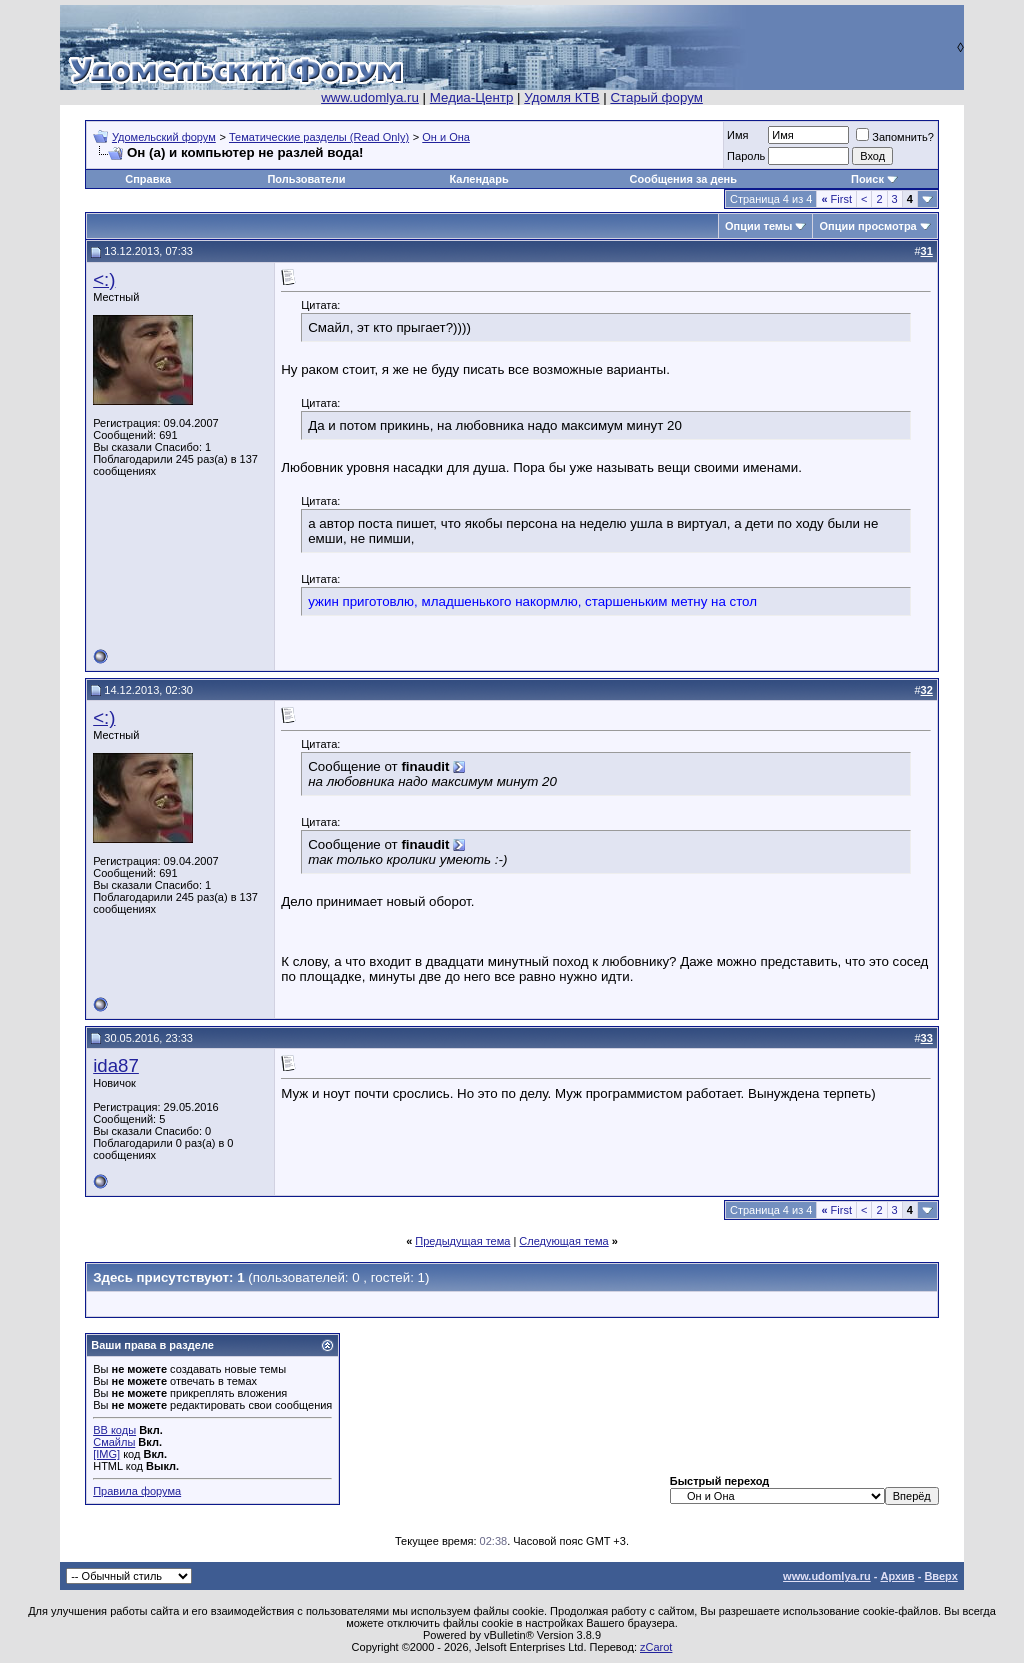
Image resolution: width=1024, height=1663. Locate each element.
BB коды (114, 1430)
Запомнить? (895, 137)
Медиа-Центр (472, 97)
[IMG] (106, 1454)
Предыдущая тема (462, 1241)
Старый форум (656, 97)
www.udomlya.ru (370, 97)
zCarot (656, 1647)
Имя (737, 135)
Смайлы (114, 1442)
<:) (104, 279)
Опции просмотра (867, 226)
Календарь (479, 179)
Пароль (746, 156)
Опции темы (758, 226)
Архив (897, 1576)
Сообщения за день (683, 179)
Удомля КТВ (561, 97)
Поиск (867, 179)
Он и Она (446, 137)
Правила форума (137, 1491)
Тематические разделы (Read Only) (319, 137)
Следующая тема (563, 1241)
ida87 (116, 1065)
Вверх (940, 1576)
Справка (148, 179)
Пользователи (306, 179)
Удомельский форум (164, 137)
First (836, 199)
